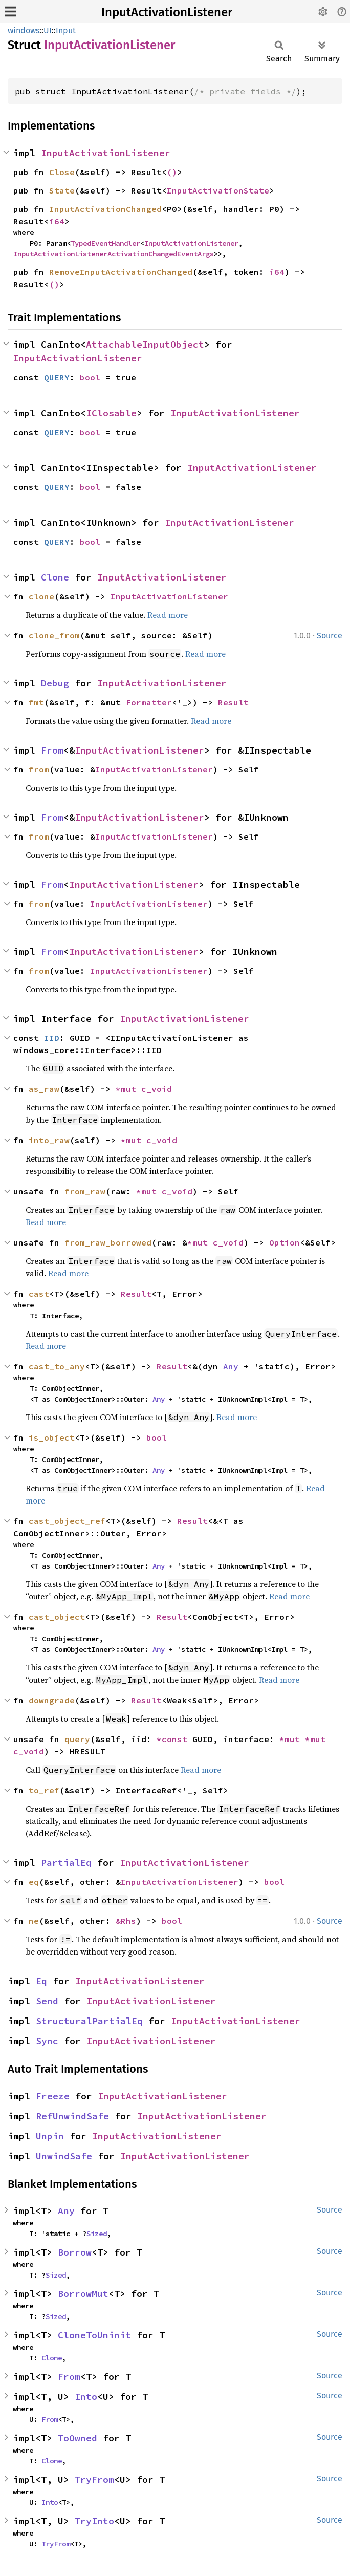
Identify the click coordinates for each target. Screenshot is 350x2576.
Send (47, 2001)
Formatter (149, 702)
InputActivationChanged (105, 209)
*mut (128, 1089)
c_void (156, 1089)
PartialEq (66, 1863)
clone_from (54, 635)
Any (230, 1366)
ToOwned (77, 2438)
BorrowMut (83, 2294)
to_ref (44, 1790)
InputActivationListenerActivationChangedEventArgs (113, 254)
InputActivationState (218, 190)
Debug (55, 683)
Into (86, 2396)
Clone (55, 577)
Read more (167, 614)
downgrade (52, 1700)
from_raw (84, 1191)
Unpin (50, 2136)
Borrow (75, 2252)
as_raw (44, 1089)
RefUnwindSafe (72, 2116)
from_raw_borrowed (107, 1242)
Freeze (53, 2096)
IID (51, 1038)
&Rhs (126, 1921)
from (39, 769)
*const (174, 1739)
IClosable (111, 413)
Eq (41, 1981)
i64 (56, 221)
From (52, 750)
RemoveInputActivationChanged (120, 272)
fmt (36, 702)
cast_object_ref (67, 1521)
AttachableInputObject (145, 344)
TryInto (94, 2521)
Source (329, 635)
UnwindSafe (64, 2156)
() (172, 172)
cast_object (57, 1617)
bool (90, 377)
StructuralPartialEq (89, 2021)
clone (41, 596)
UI (47, 30)
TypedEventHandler (105, 243)
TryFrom (94, 2479)
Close (62, 172)
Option (284, 1242)
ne (34, 1921)
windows (23, 30)
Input (66, 30)
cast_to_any (57, 1366)
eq (34, 1882)
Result (233, 702)
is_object (52, 1437)
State (62, 190)
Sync (47, 2041)
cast (39, 1294)
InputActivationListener (166, 12)
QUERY (57, 377)
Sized (96, 2233)
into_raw (49, 1140)
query (77, 1739)
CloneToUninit (94, 2335)
